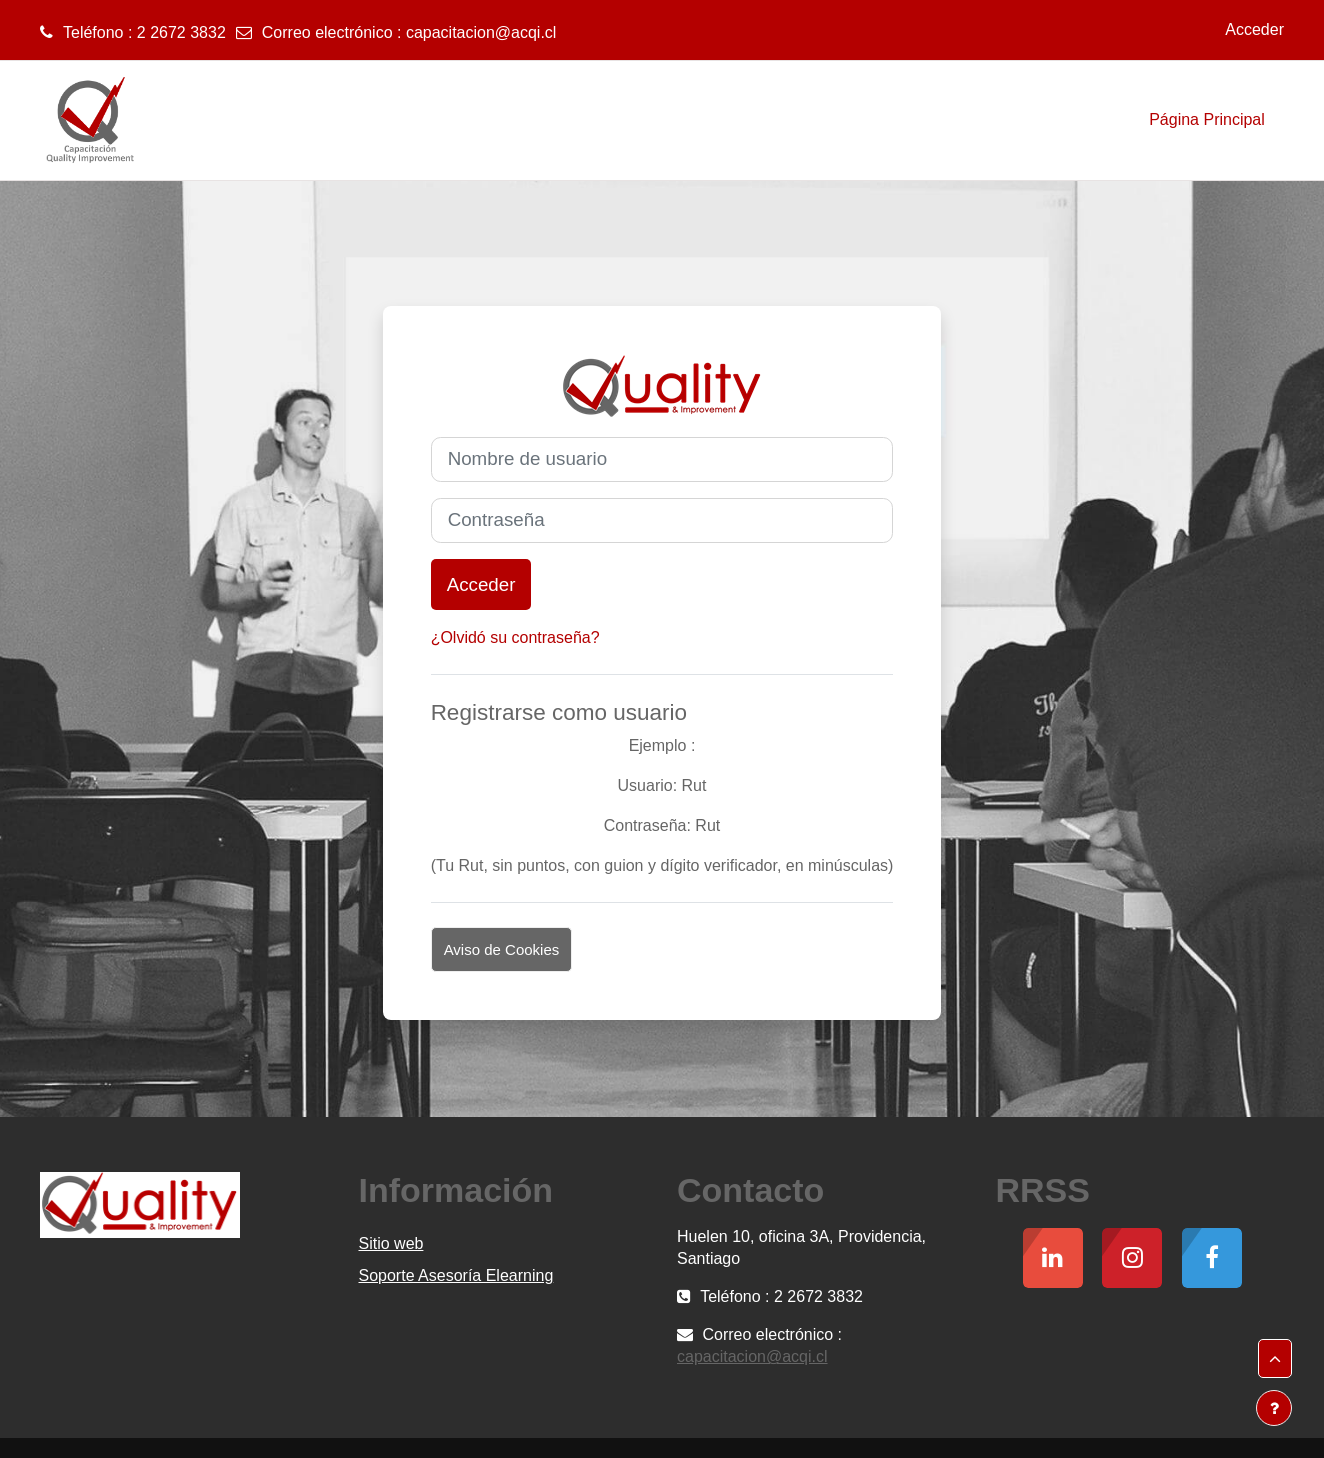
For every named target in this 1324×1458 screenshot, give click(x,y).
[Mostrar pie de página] (1274, 1408)
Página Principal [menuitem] (1207, 119)
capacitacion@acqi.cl (481, 32)
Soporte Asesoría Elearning (456, 1275)
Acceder (1254, 29)
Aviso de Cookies (502, 949)
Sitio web (391, 1243)
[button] (1275, 1359)
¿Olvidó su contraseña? (515, 637)
